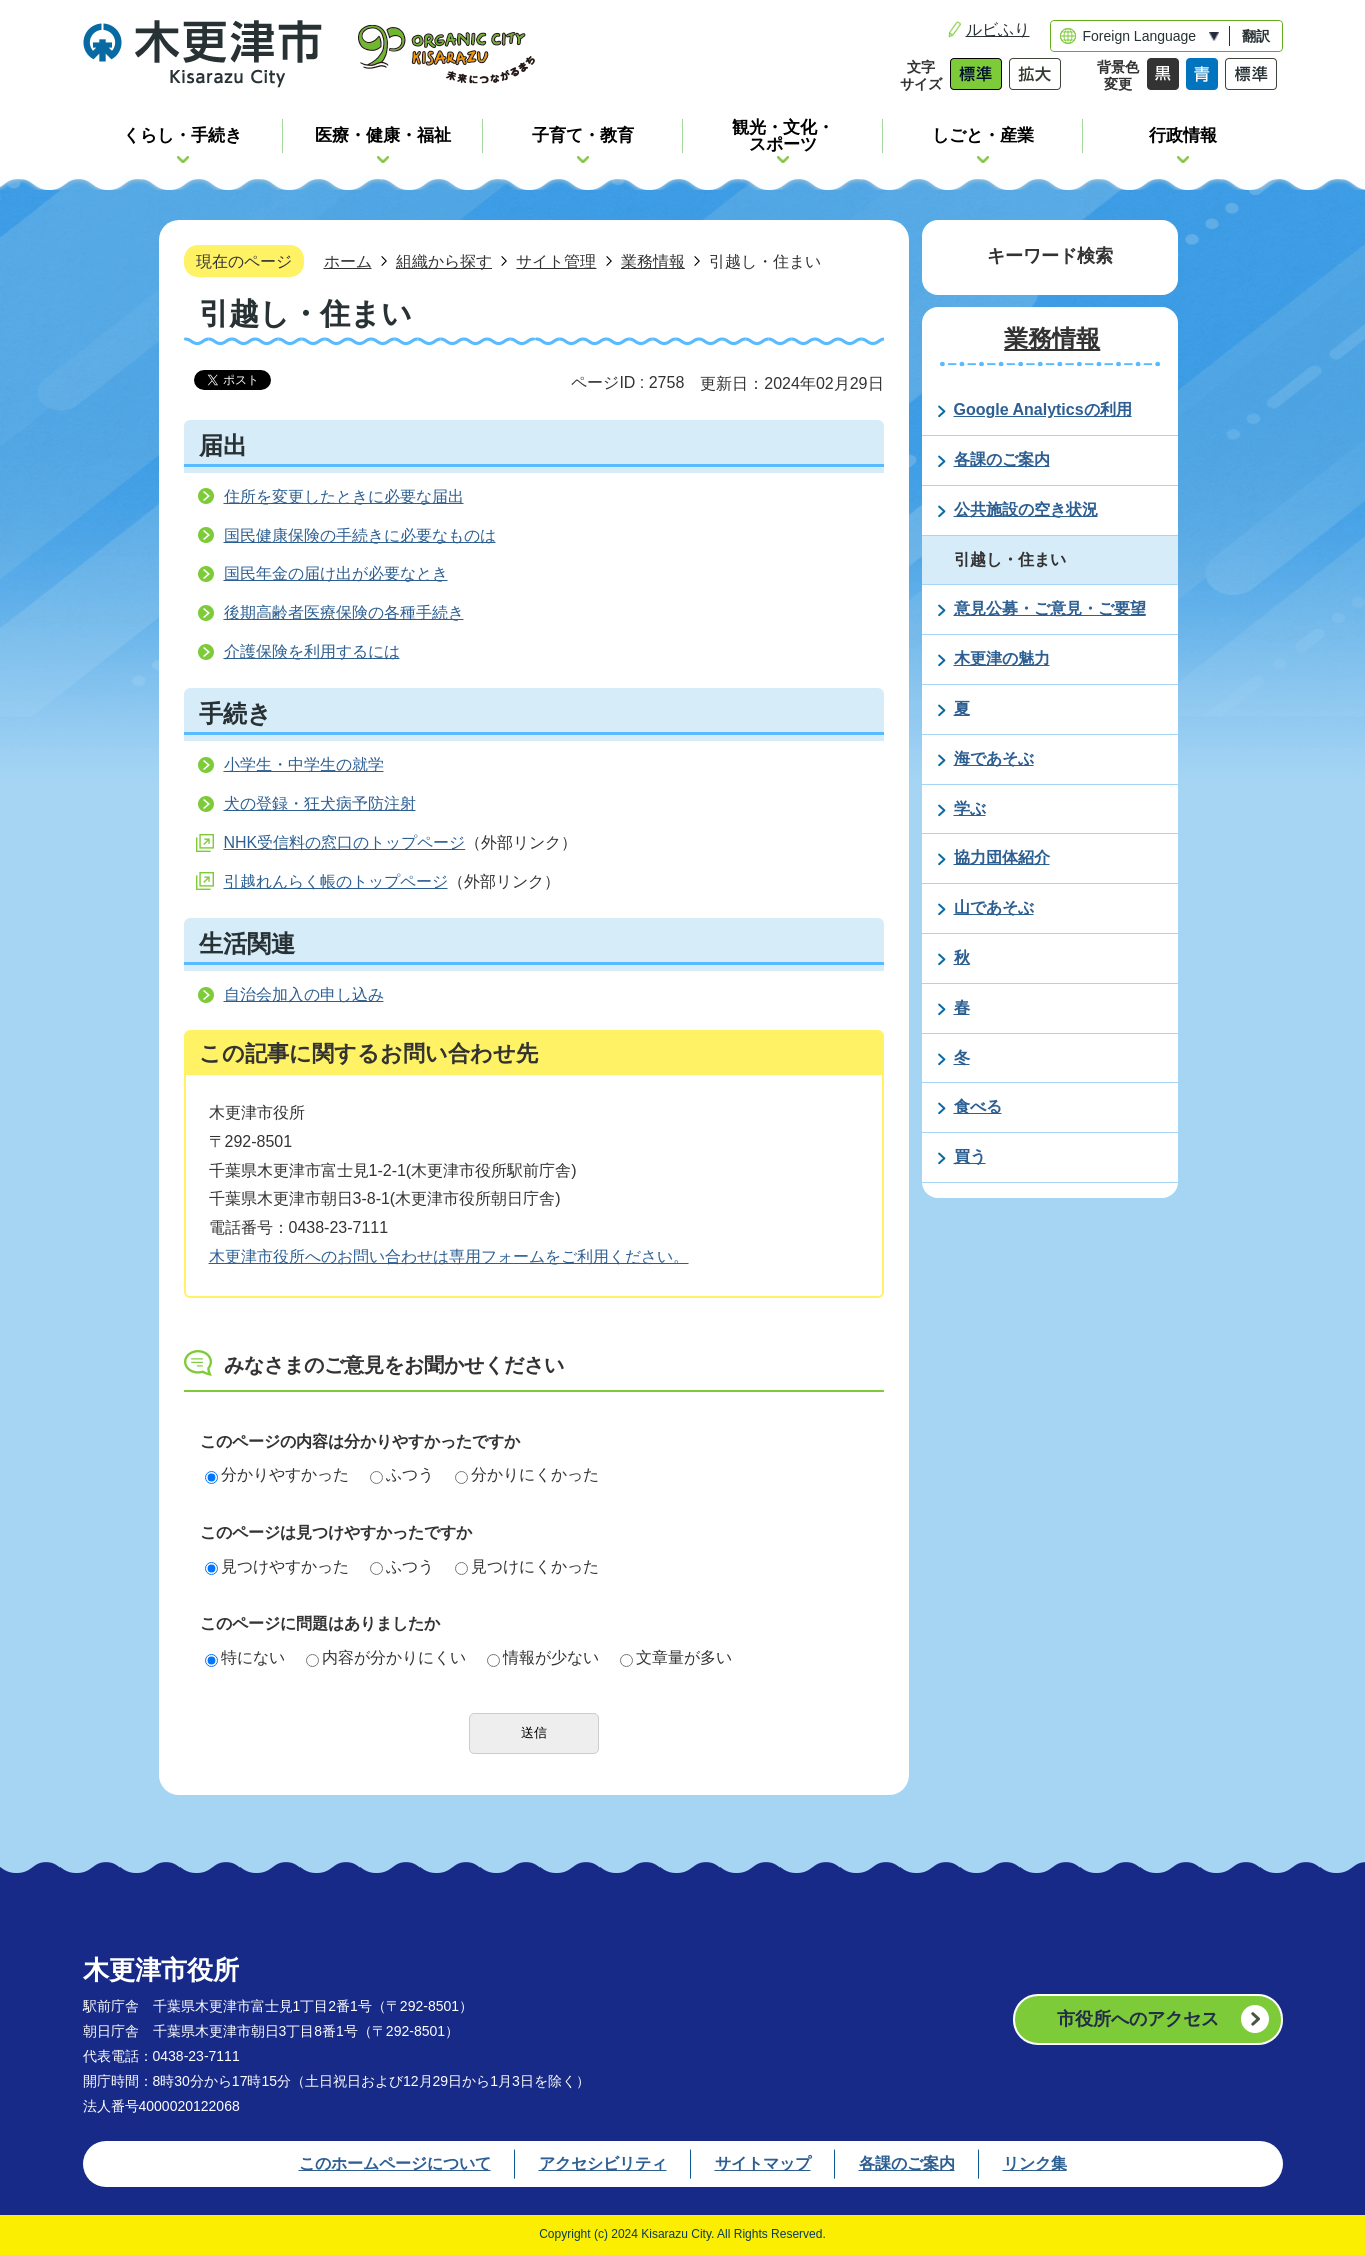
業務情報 (653, 261)
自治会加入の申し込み (304, 994)
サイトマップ (763, 2163)
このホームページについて (395, 2163)
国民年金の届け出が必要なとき (336, 573)
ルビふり (998, 29)
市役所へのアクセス (1138, 2019)
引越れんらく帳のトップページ (336, 881)
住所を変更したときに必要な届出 (344, 496)
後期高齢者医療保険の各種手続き (344, 612)
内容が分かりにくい (386, 1657)
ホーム (348, 261)
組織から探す (444, 261)
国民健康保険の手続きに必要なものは (360, 535)
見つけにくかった (527, 1566)
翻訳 (1256, 36)
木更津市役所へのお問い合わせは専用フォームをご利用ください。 (449, 1256)
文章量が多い (676, 1657)
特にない (245, 1657)
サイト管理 (556, 261)
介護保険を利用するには (312, 651)
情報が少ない (543, 1657)
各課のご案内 (907, 2163)
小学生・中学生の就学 (304, 764)
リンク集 (1035, 2163)
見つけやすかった (277, 1566)
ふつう (402, 1474)
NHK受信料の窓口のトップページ (345, 842)
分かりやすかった (277, 1474)
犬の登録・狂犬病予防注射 (320, 803)
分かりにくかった (527, 1474)
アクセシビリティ (603, 2163)
